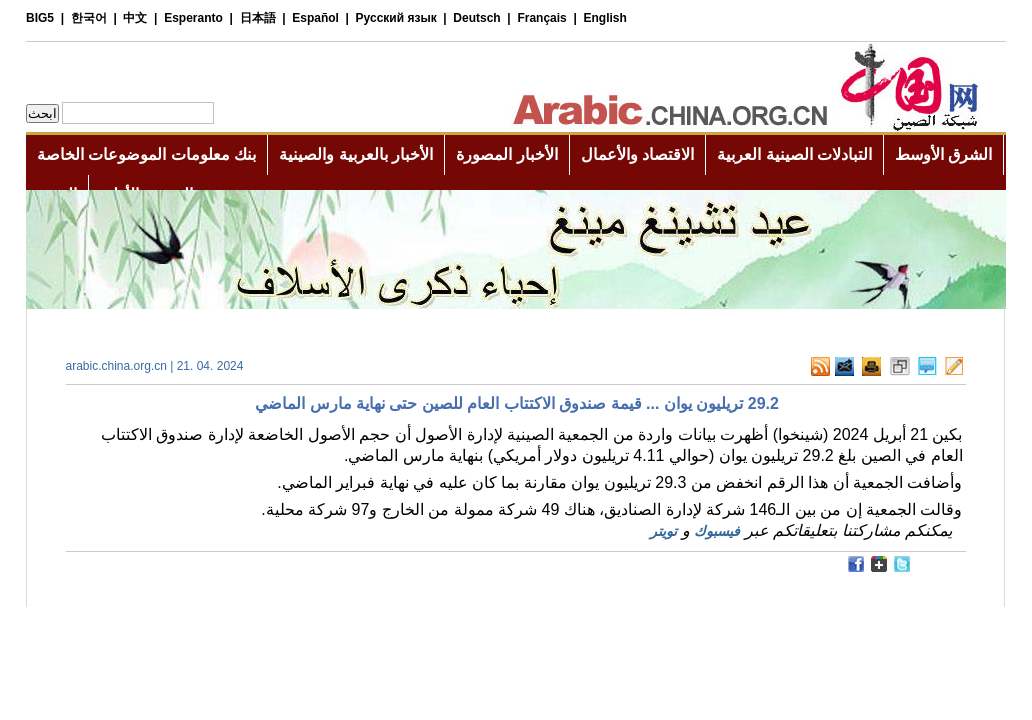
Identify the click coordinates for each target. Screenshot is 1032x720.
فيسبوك (717, 531)
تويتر (663, 531)
